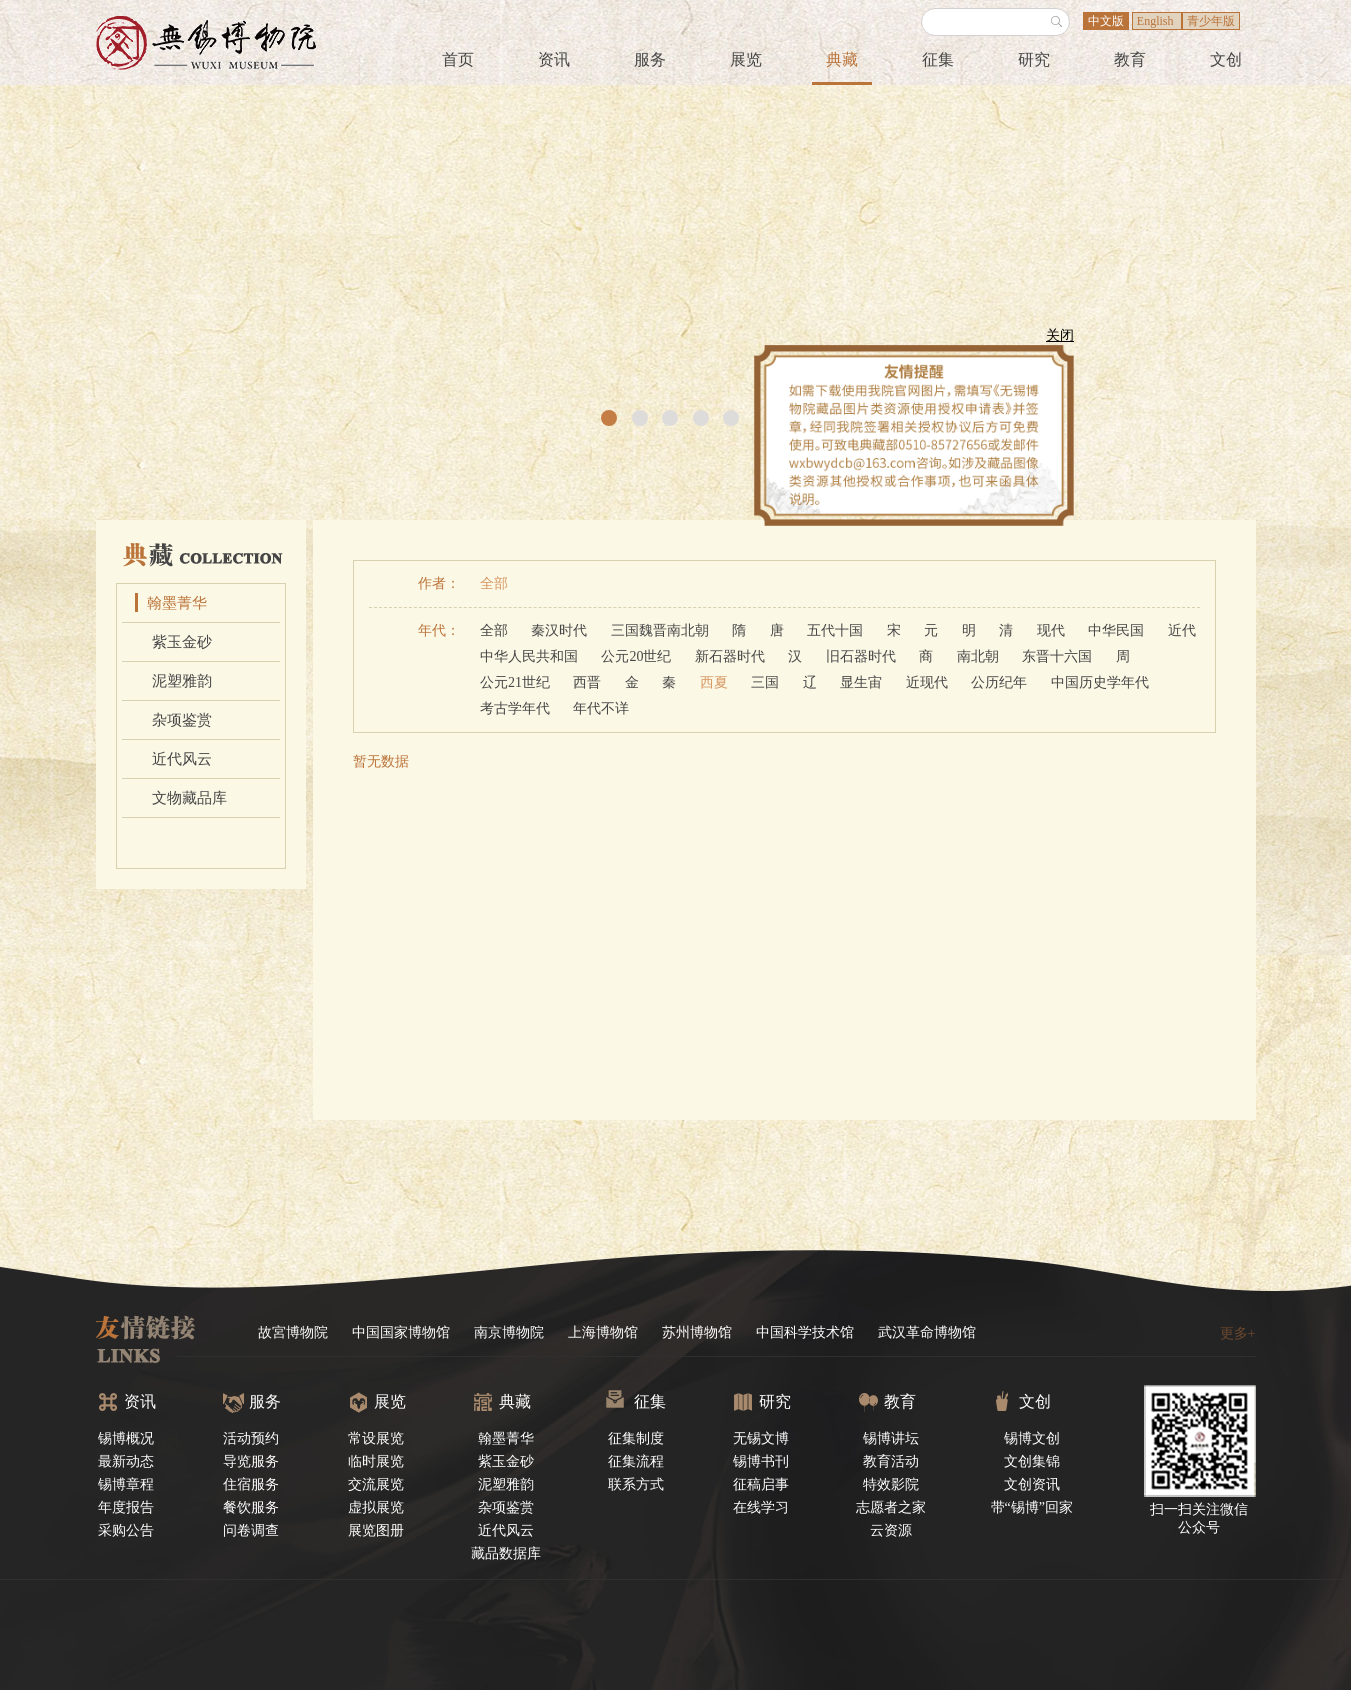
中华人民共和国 (529, 656)
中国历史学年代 (1100, 682)
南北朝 (978, 656)
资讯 (554, 59)
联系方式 (636, 1484)
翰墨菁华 (177, 603)
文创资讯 (1032, 1484)
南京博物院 (509, 1332)
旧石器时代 (861, 656)
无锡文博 (761, 1438)
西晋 (587, 682)
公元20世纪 (636, 656)
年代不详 (601, 708)
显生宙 (861, 682)
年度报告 (126, 1507)
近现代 (927, 682)
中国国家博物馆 (401, 1332)
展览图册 (376, 1530)
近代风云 (182, 759)
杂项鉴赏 (182, 720)
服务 (650, 59)
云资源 (891, 1530)
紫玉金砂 (182, 642)
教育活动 (891, 1461)
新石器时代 (730, 656)
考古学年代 (515, 708)
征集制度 (636, 1438)
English (1157, 21)
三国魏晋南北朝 (660, 630)
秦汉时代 (559, 630)
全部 (494, 583)
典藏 (842, 59)
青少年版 (1211, 21)
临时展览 (376, 1461)
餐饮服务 (251, 1507)
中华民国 (1116, 630)
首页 (458, 59)
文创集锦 (1032, 1461)
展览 (746, 59)
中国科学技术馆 (805, 1332)
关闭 (1055, 340)
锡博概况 (126, 1438)
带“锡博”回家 (1032, 1507)
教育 (1130, 59)
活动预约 (251, 1438)
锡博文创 (1032, 1438)
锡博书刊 (761, 1461)
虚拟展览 (376, 1507)
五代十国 (835, 630)
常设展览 (376, 1438)
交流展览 (376, 1484)
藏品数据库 (506, 1553)
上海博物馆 (603, 1332)
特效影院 (891, 1484)
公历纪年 (999, 682)
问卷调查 (251, 1530)
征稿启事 (761, 1484)
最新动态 (126, 1461)
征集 (938, 59)
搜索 (1057, 22)
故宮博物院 (293, 1332)
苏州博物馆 (697, 1332)
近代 (1182, 630)
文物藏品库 (189, 798)
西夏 (714, 682)
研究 (1034, 59)
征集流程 (636, 1461)
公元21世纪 (515, 682)
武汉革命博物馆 (927, 1332)
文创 (1226, 59)
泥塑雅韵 (182, 681)
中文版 (1106, 21)
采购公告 (126, 1530)
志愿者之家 (891, 1507)
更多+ (1238, 1333)
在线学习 (761, 1507)
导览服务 (251, 1461)
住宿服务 (251, 1484)
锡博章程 (126, 1484)
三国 (765, 682)
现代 (1051, 630)
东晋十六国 (1057, 656)
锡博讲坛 (891, 1438)
